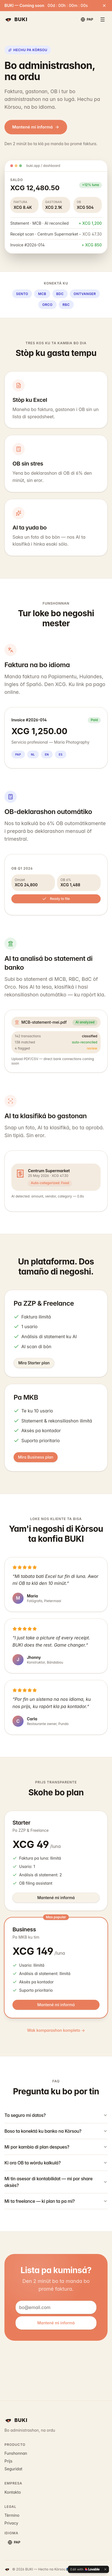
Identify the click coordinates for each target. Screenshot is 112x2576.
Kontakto (12, 2492)
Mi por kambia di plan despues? (56, 2147)
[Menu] (103, 19)
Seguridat (13, 2468)
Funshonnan (15, 2453)
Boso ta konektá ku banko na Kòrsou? (56, 2131)
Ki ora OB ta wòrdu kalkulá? (56, 2163)
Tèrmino (11, 2515)
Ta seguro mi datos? (56, 2115)
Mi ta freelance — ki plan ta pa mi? (56, 2201)
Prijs (8, 2461)
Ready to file (56, 899)
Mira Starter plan (34, 1362)
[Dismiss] (105, 2569)
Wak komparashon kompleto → (56, 2030)
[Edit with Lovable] (85, 2569)
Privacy (11, 2523)
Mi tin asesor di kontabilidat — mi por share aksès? (56, 2182)
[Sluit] (104, 5)
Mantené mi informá (35, 127)
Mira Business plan (35, 1457)
